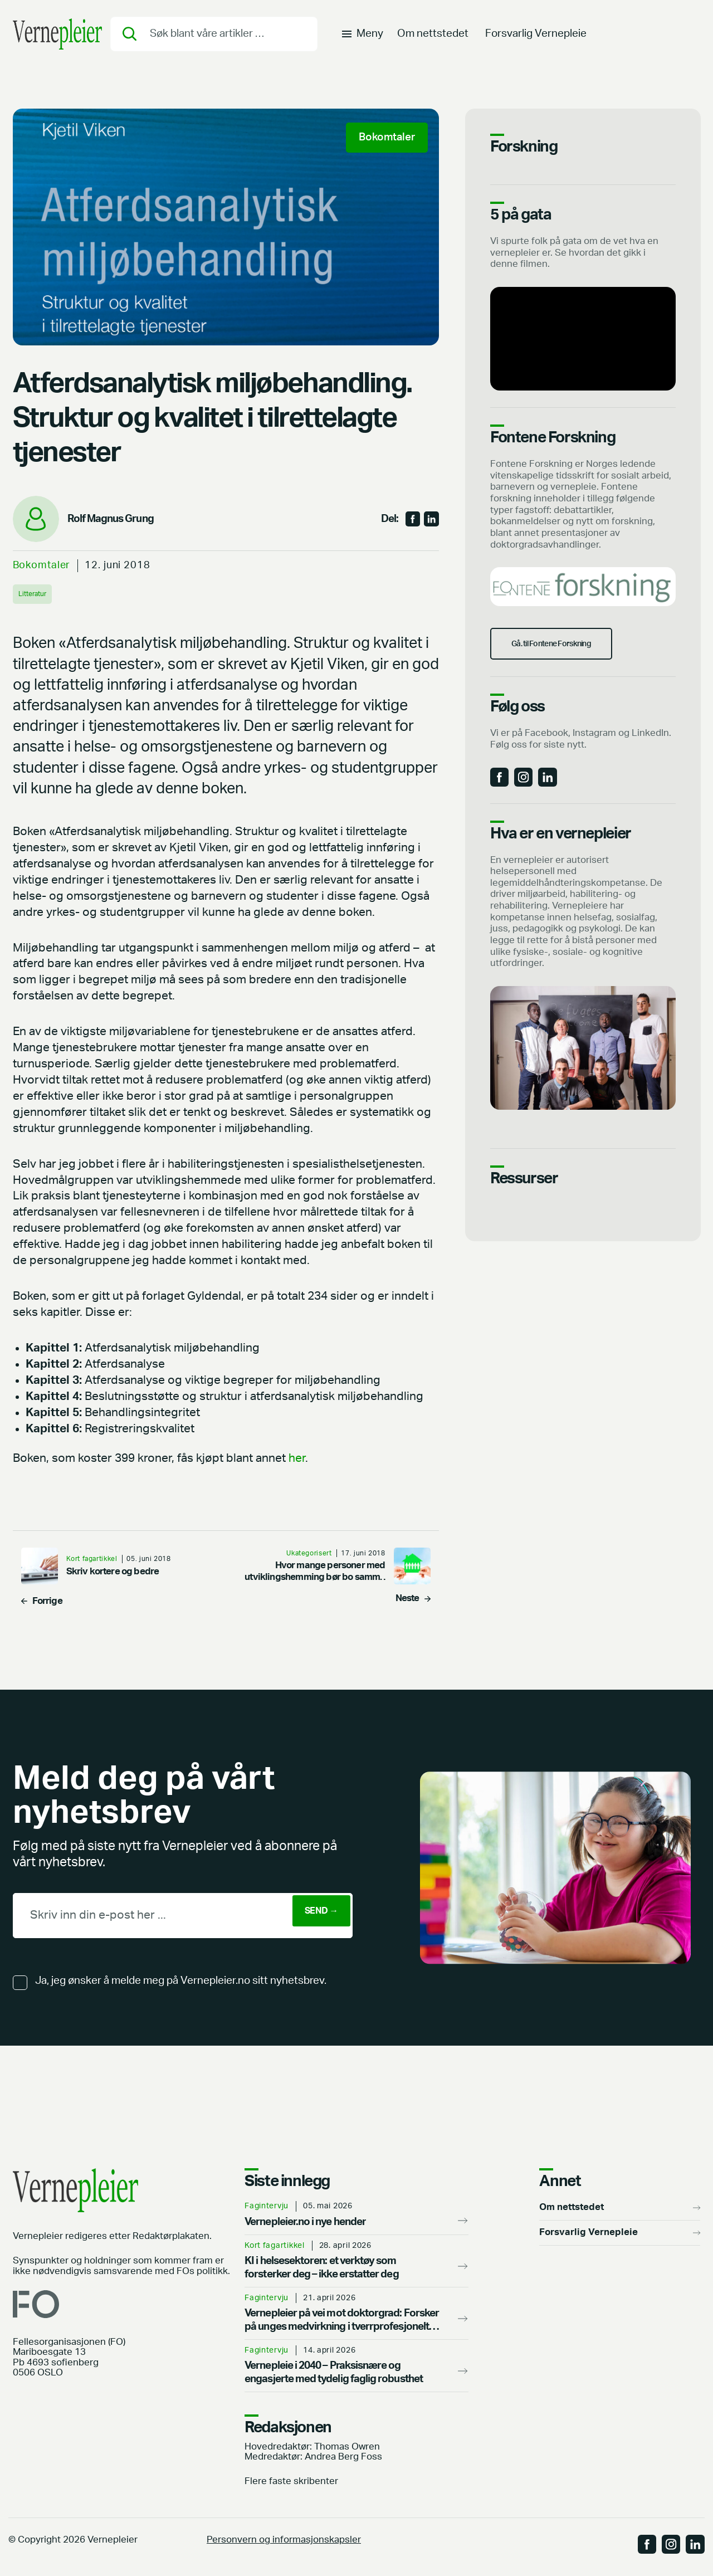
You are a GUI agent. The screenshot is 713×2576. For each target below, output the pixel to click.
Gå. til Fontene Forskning (572, 659)
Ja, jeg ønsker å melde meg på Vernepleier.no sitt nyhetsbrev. (180, 1981)
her (297, 1459)
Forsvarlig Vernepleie (536, 42)
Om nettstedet (432, 42)
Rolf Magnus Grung (110, 519)
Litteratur (36, 594)
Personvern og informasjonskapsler (284, 2540)
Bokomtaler (42, 565)
